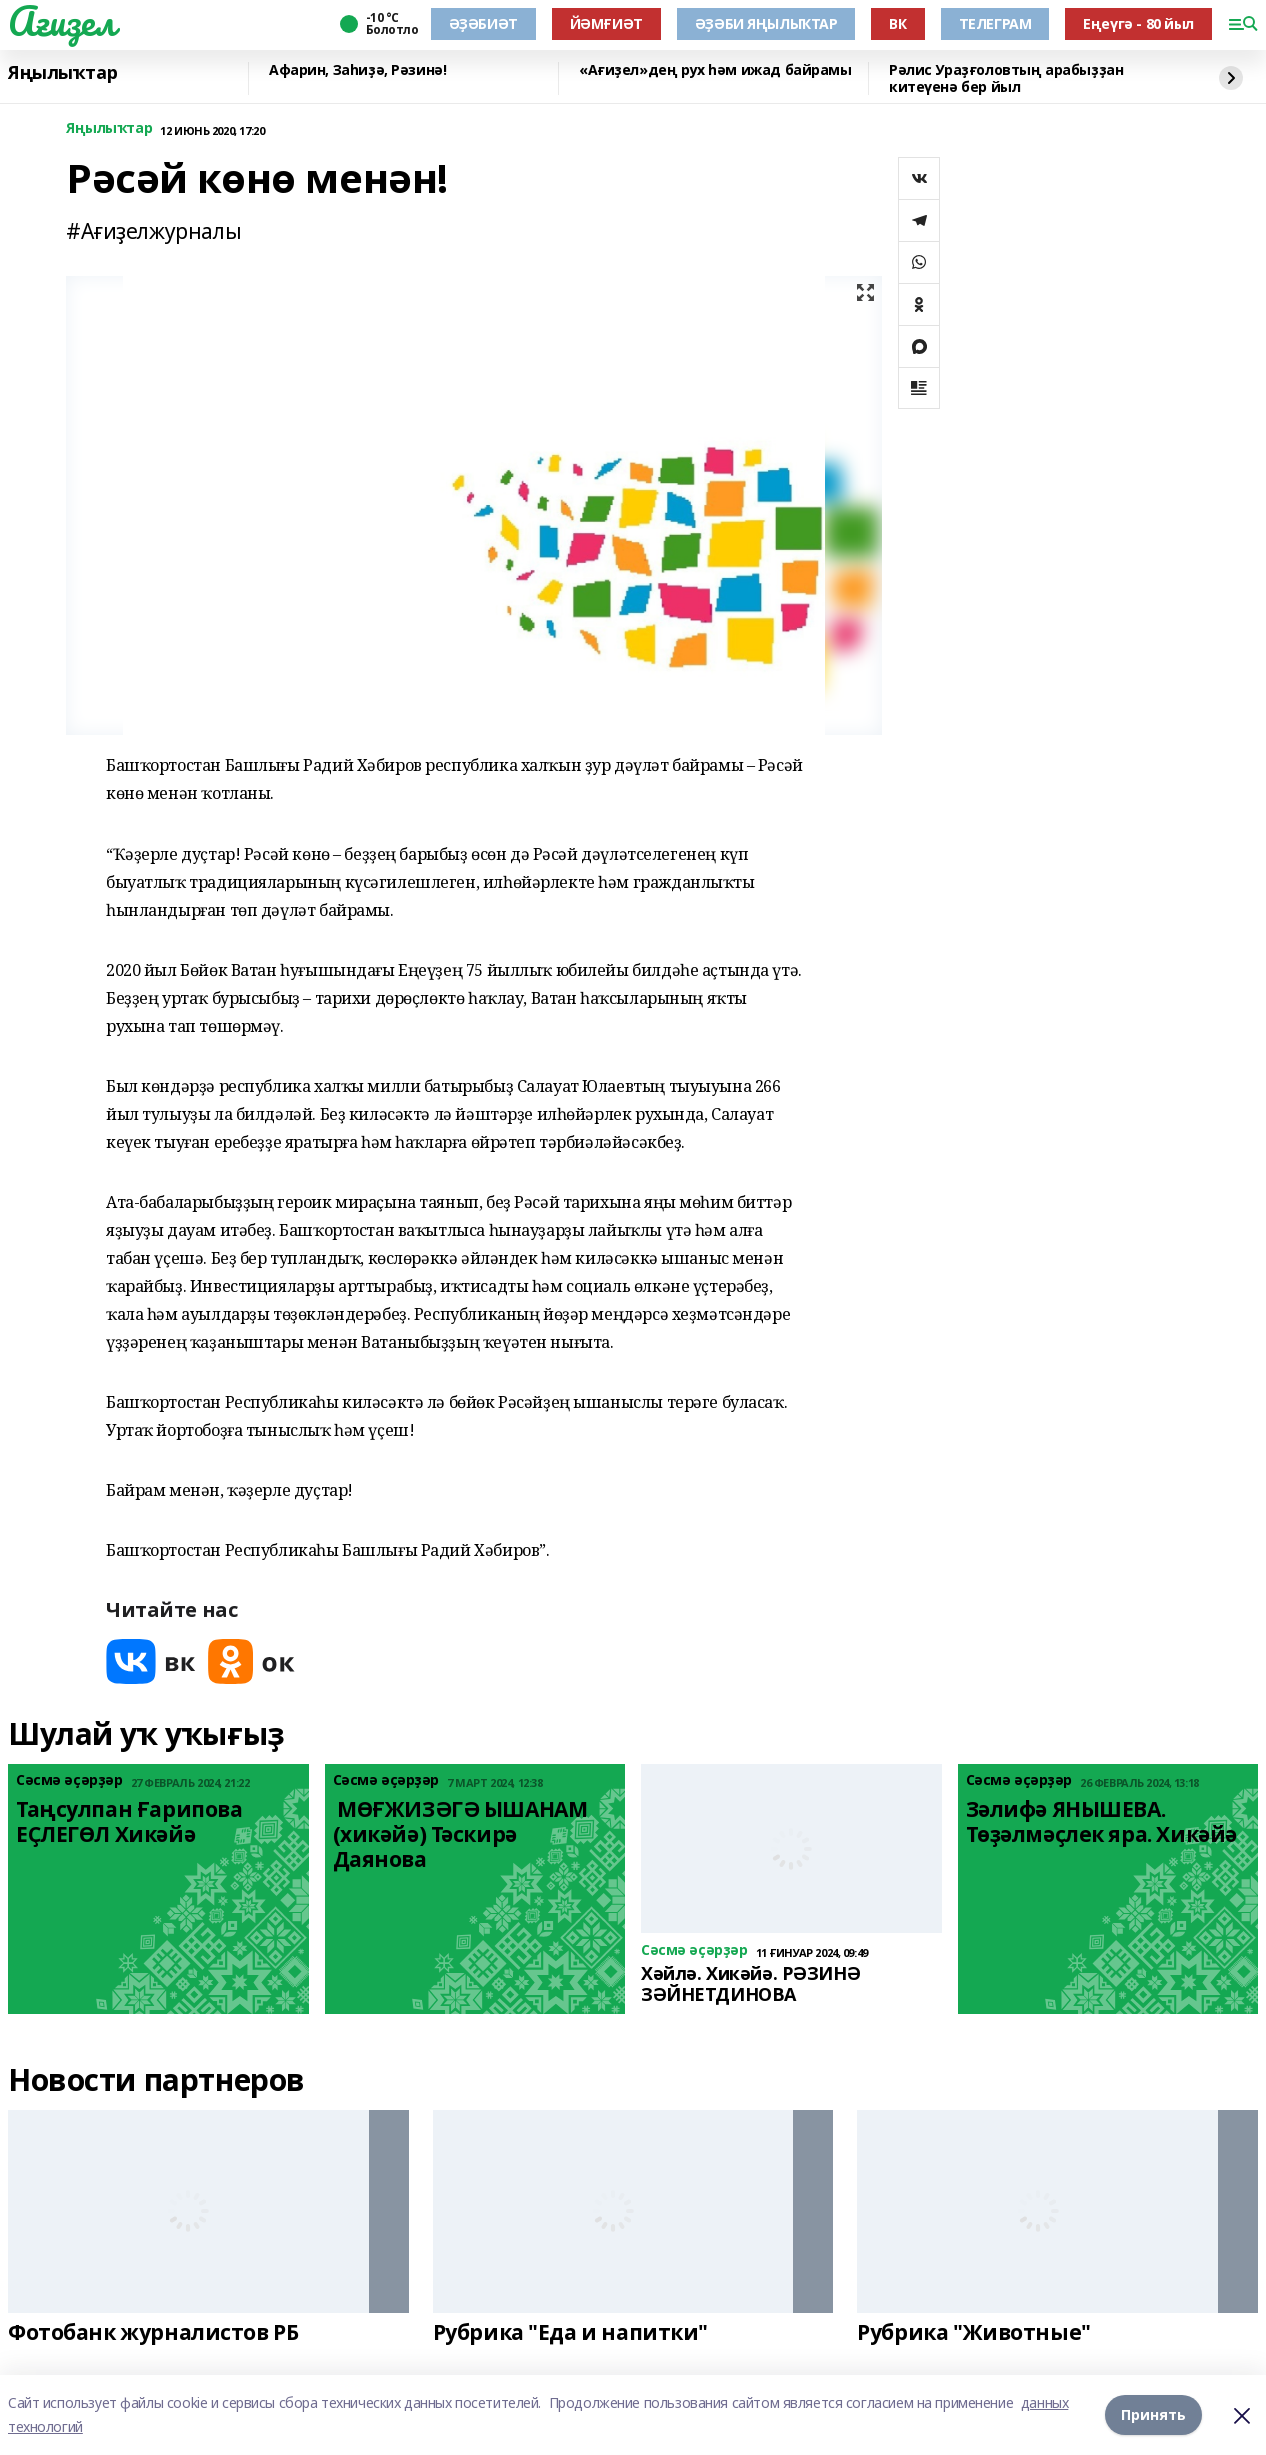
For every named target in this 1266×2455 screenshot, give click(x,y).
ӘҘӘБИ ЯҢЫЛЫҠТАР (766, 23)
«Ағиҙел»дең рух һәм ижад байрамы (715, 70)
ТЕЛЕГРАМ (995, 23)
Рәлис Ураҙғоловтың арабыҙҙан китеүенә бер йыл (1006, 78)
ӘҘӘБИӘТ (483, 23)
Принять (1153, 2414)
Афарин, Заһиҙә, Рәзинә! (357, 70)
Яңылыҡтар (62, 73)
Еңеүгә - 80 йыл (1138, 23)
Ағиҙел (61, 21)
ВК (897, 23)
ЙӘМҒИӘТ (606, 23)
